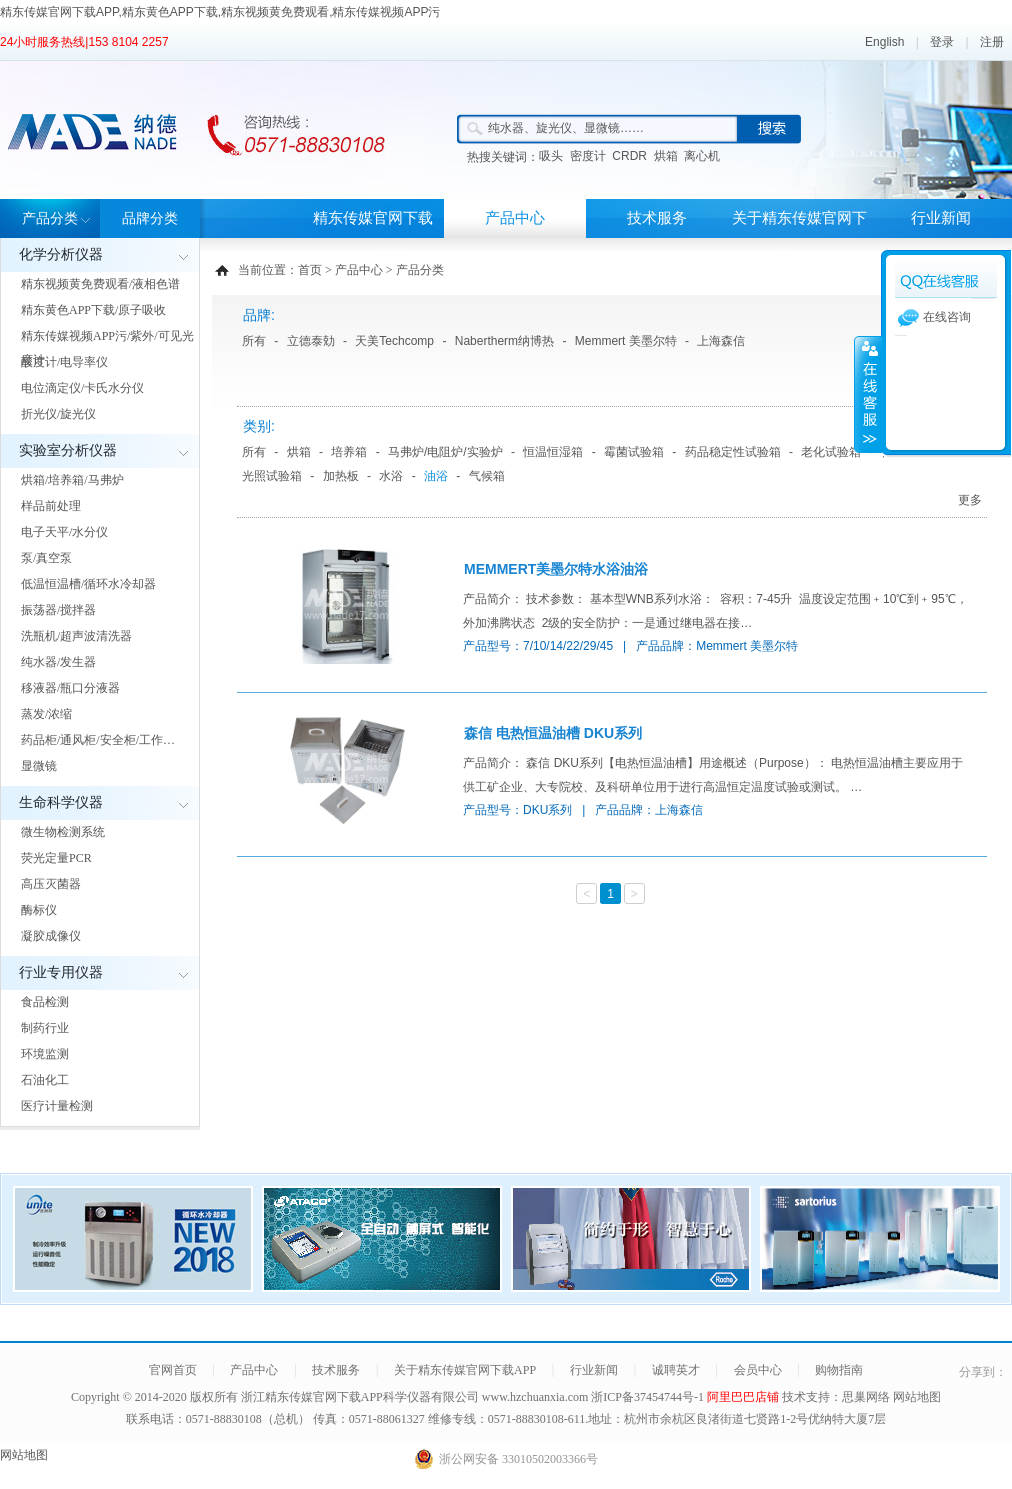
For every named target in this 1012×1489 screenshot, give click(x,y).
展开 (868, 394)
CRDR (629, 156)
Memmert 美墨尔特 (626, 341)
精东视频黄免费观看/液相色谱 (100, 284)
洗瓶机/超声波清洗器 (76, 636)
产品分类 (50, 218)
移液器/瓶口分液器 (70, 688)
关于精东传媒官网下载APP (799, 237)
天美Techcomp (394, 341)
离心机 (702, 156)
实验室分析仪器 (68, 450)
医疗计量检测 (57, 1106)
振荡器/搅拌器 (58, 610)
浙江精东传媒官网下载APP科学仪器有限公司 (360, 1397)
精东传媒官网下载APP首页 (373, 237)
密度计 (588, 156)
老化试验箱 (831, 452)
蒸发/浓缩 (46, 714)
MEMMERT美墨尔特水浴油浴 (556, 569)
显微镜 (39, 766)
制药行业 (45, 1028)
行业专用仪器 (61, 972)
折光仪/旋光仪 (58, 414)
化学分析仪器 (61, 254)
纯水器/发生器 (58, 662)
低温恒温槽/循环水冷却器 (88, 584)
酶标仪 (39, 910)
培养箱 (349, 452)
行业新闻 (941, 218)
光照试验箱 (272, 476)
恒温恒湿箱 (553, 452)
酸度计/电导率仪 (64, 362)
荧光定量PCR (56, 858)
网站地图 (917, 1397)
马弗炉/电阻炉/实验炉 (445, 452)
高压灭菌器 (51, 884)
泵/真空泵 (46, 558)
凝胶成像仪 (51, 936)
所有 (254, 341)
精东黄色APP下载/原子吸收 (93, 310)
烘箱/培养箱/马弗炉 (72, 480)
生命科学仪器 (61, 802)
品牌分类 (150, 218)
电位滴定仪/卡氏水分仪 (82, 388)
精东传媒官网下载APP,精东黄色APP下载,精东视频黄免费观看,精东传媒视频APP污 (220, 12)
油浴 (436, 476)
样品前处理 (51, 506)
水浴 (391, 476)
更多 (970, 500)
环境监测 (45, 1054)
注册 (992, 42)
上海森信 (721, 341)
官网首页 (173, 1370)
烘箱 (666, 156)
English (884, 42)
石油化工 (45, 1080)
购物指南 (839, 1370)
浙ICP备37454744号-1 (649, 1397)
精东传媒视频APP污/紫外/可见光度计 (107, 348)
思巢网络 (866, 1397)
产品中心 (515, 218)
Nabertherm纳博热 (504, 341)
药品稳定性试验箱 (733, 452)
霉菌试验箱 (634, 452)
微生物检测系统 (63, 832)
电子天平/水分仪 (64, 532)
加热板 (341, 476)
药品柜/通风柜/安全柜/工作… (98, 740)
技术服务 (657, 218)
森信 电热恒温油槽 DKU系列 (553, 733)
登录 (942, 42)
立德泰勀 (311, 341)
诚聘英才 (676, 1370)
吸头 (551, 156)
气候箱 (487, 476)
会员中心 (758, 1370)
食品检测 (45, 1002)
